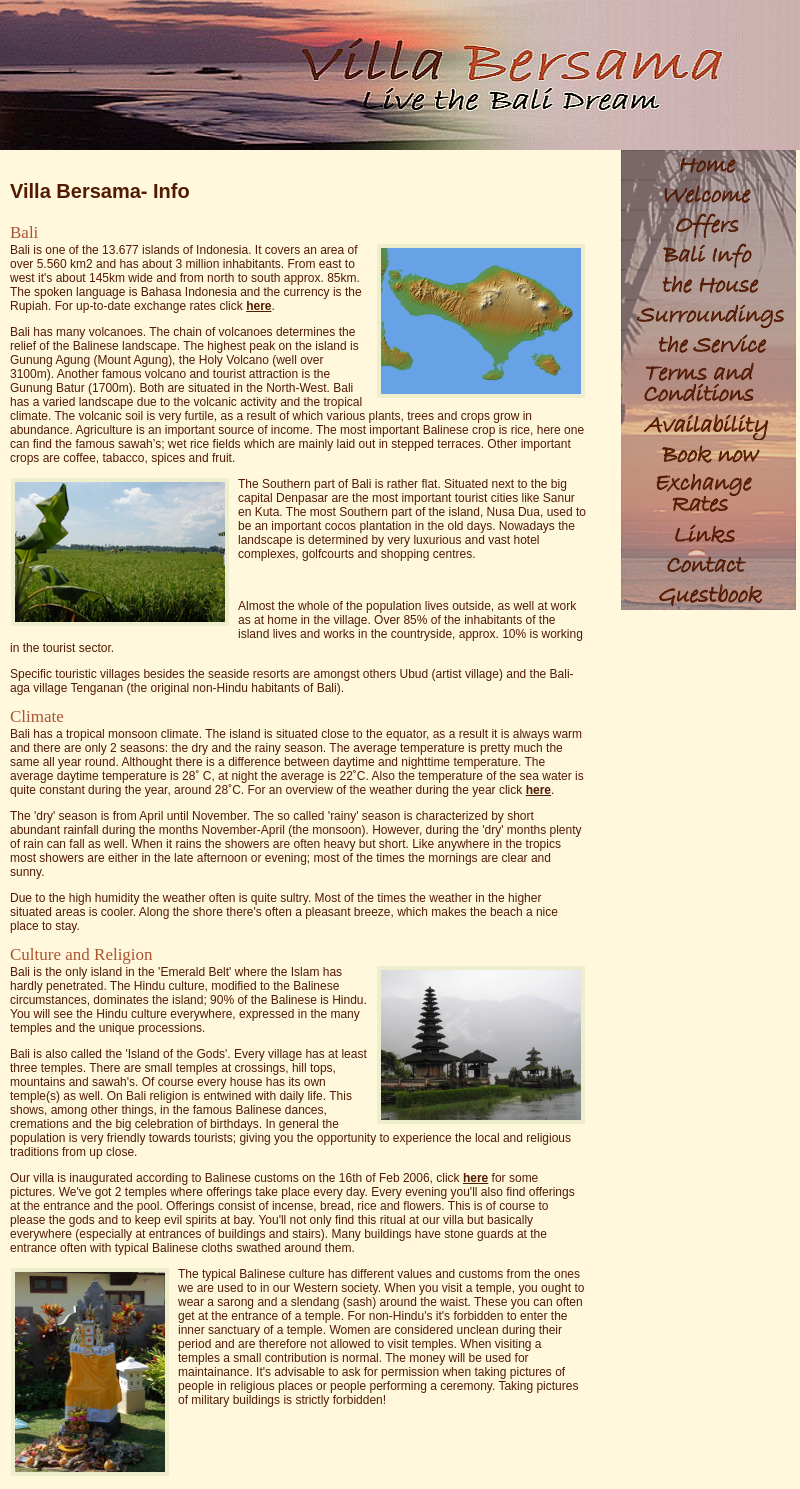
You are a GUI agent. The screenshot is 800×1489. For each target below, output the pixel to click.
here (258, 306)
